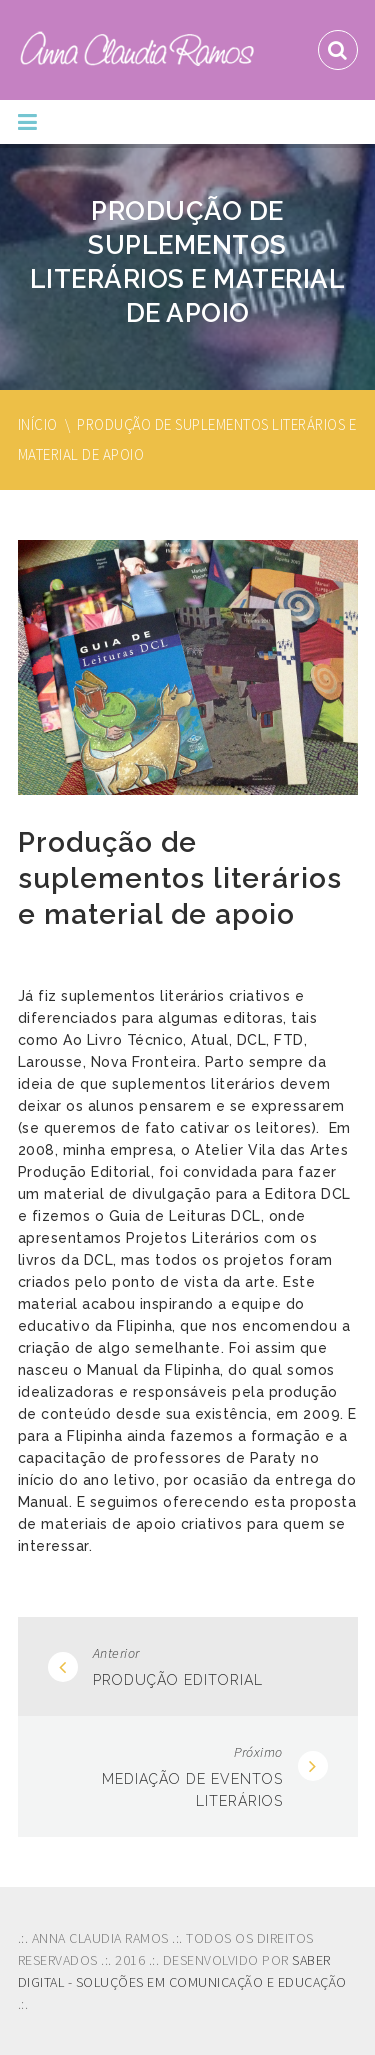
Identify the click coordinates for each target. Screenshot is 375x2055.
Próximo (258, 1752)
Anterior (116, 1653)
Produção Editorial (178, 1680)
